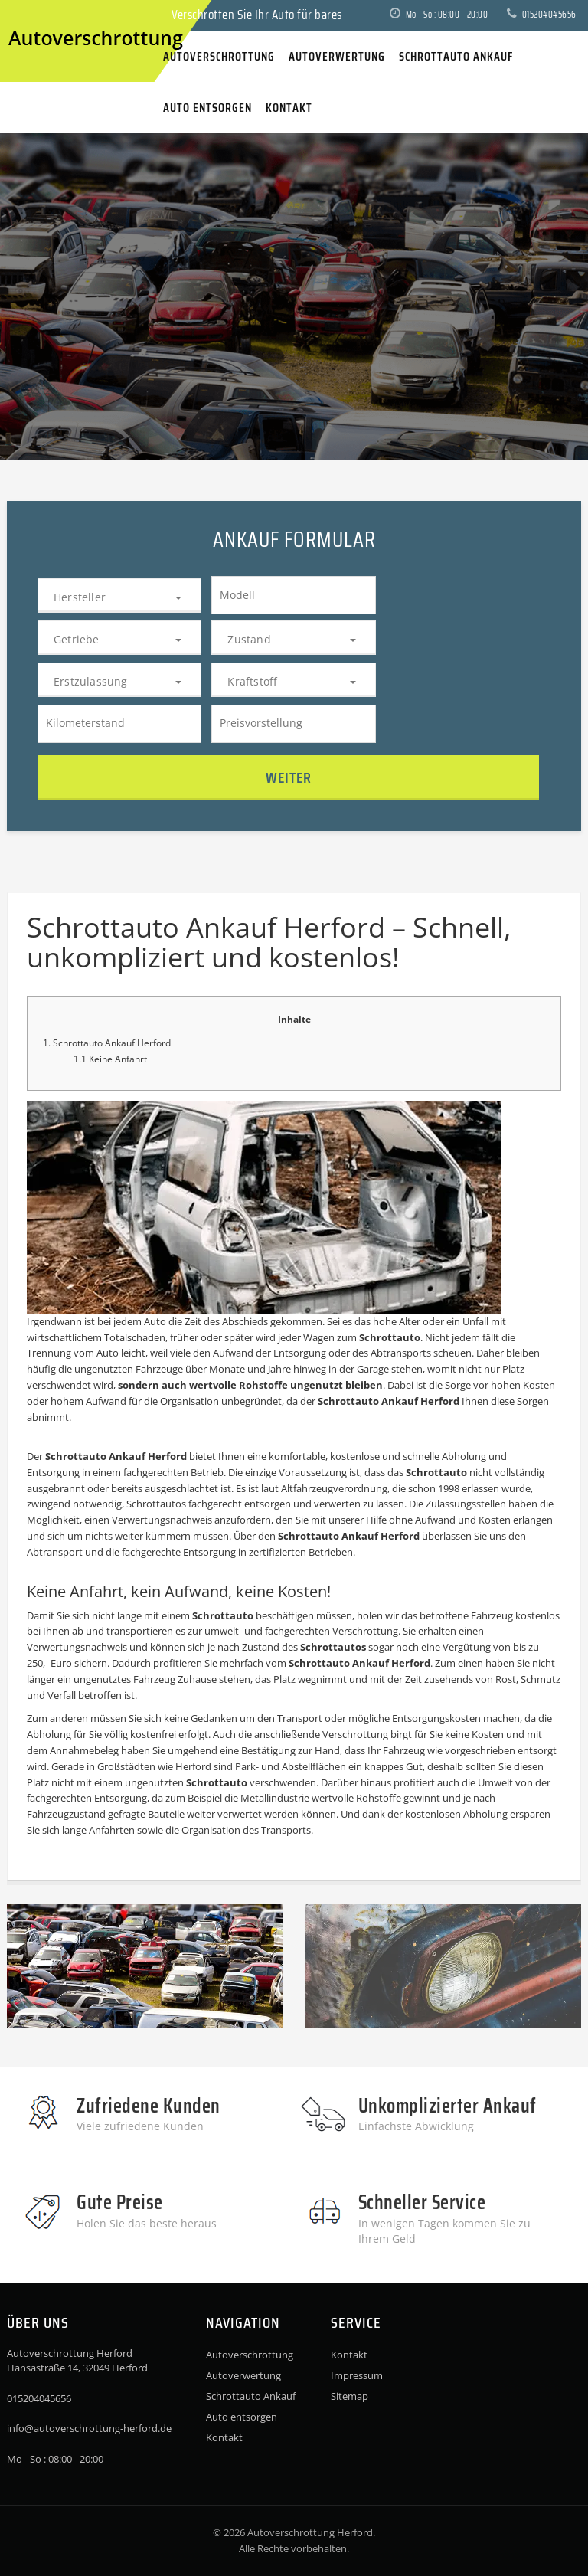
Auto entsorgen (241, 2417)
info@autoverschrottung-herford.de (89, 2428)
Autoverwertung (243, 2375)
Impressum (357, 2375)
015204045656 (542, 14)
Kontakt (224, 2437)
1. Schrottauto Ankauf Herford (107, 1042)
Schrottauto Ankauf (251, 2396)
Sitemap (349, 2396)
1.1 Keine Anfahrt (110, 1058)
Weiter (289, 777)
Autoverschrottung (249, 2355)
